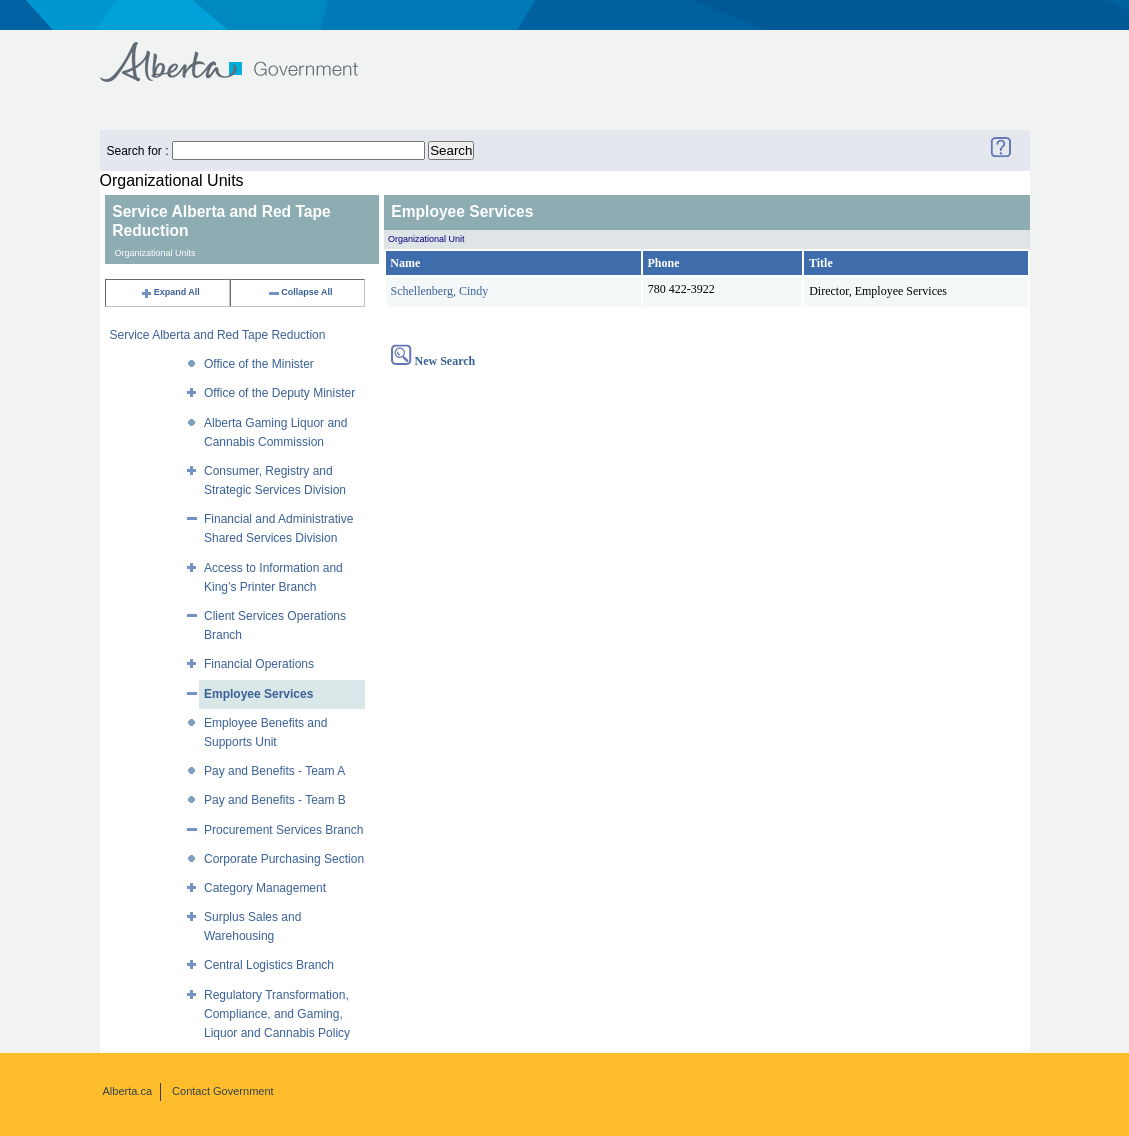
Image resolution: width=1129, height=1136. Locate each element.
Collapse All (299, 292)
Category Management (265, 888)
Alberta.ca (128, 1091)
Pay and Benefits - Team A (274, 771)
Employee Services (258, 694)
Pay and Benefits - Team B (275, 800)
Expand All (170, 292)
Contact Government (223, 1091)
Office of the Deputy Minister (279, 393)
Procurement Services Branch (283, 830)
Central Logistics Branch (269, 965)
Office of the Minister (259, 364)
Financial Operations (259, 664)
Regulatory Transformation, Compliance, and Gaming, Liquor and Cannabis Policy (277, 1014)
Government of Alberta (245, 52)
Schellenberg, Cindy (440, 291)
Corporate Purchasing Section (284, 859)
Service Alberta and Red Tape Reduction (218, 335)
